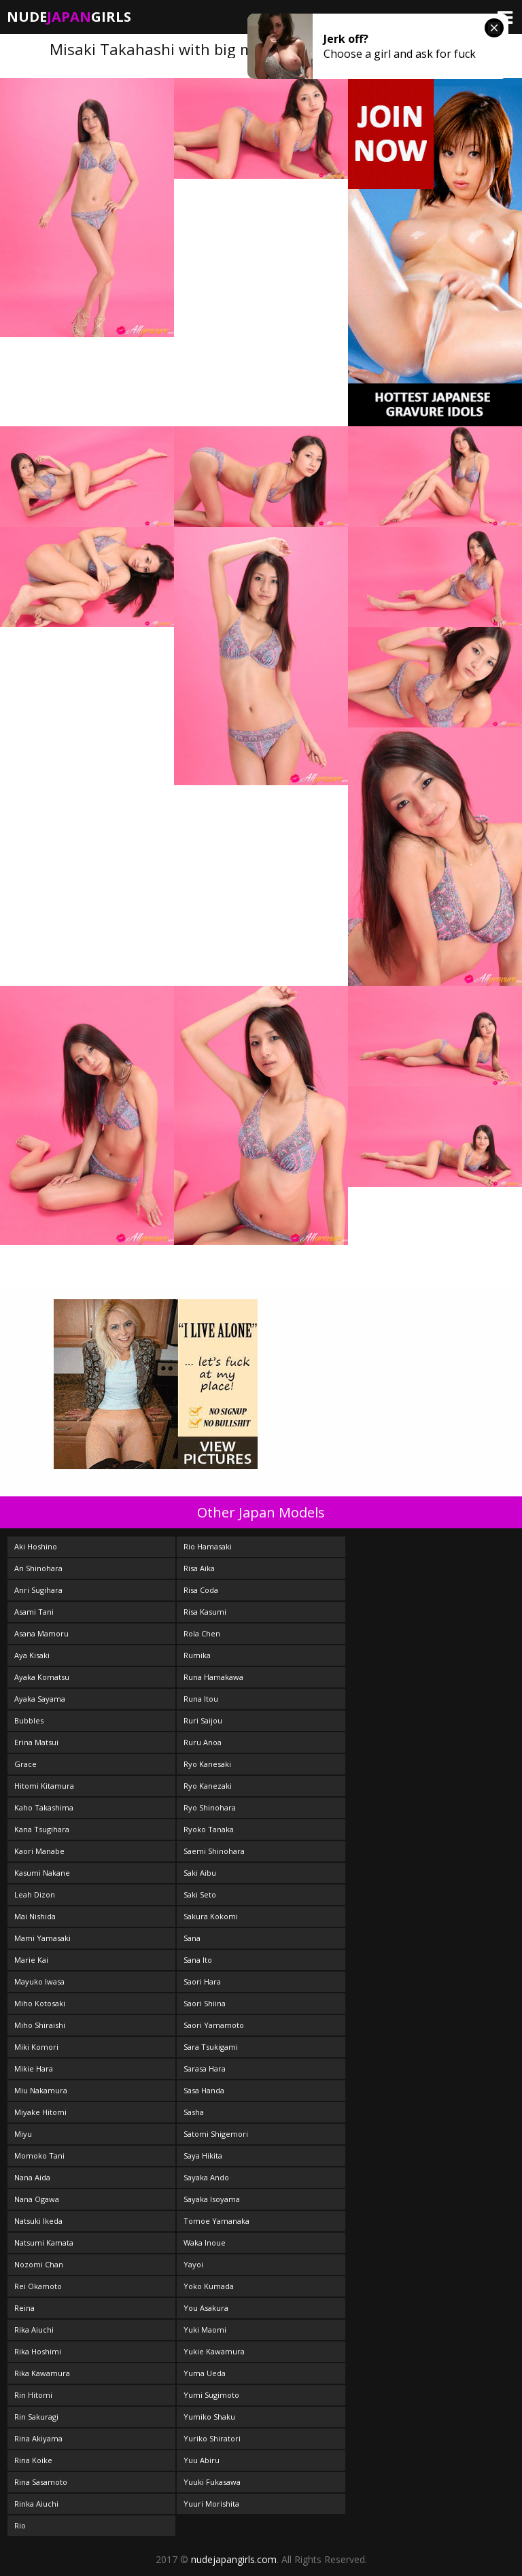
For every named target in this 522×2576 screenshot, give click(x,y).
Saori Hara (202, 1981)
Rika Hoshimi (37, 2351)
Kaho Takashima (43, 1807)
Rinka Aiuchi (36, 2503)
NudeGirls (69, 16)
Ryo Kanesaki (207, 1764)
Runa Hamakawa (213, 1677)
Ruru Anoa (203, 1742)
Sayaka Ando (206, 2177)
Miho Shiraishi (39, 2025)
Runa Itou (201, 1699)
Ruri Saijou (203, 1720)
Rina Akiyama (38, 2438)
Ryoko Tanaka (209, 1829)
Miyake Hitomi (40, 2112)
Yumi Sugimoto (211, 2395)
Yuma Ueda (205, 2373)
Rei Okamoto (38, 2286)
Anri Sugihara (38, 1590)
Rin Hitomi (33, 2395)
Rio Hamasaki (208, 1546)
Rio (20, 2525)
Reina (24, 2308)
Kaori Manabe (39, 1851)
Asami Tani (34, 1612)
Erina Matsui (36, 1742)
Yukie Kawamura (214, 2351)
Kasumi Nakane (42, 1873)
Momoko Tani (39, 2155)
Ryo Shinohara (210, 1807)
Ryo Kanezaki (208, 1786)
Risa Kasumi (205, 1612)
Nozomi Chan (38, 2264)
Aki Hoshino (35, 1546)
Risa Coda (201, 1590)
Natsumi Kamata (43, 2242)
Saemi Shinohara (214, 1851)
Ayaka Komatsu (41, 1677)
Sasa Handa (204, 2090)
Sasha (194, 2112)
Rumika (197, 1655)
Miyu (23, 2134)
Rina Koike (33, 2460)
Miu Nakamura (40, 2090)
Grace (25, 1764)
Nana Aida (32, 2177)
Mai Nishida (35, 1916)
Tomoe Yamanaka (216, 2221)
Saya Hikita (203, 2155)
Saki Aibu (200, 1873)
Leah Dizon (34, 1894)
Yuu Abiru (202, 2460)
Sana (192, 1938)
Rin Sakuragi (36, 2416)
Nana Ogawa (36, 2199)
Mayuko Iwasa (39, 1981)
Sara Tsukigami (211, 2047)
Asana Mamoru (41, 1633)
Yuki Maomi (205, 2329)
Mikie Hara (33, 2068)
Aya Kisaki (32, 1655)
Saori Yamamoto (214, 2025)
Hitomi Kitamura (44, 1786)
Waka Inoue (205, 2242)
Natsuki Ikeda (38, 2221)
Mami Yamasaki (42, 1938)
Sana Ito (198, 1960)
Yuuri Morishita (211, 2503)
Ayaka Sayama (39, 1699)
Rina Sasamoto (40, 2482)
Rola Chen (202, 1633)
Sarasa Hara (205, 2068)
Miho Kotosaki (39, 2003)
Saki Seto (200, 1894)
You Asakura (206, 2308)
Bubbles (29, 1720)
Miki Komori (36, 2047)
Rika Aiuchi (34, 2329)
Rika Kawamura (42, 2373)
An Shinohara (38, 1568)
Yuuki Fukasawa (212, 2482)
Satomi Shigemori (216, 2134)
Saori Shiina (205, 2003)
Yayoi (193, 2264)
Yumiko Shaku (209, 2416)
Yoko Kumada (209, 2286)
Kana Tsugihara (41, 1829)
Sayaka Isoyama (212, 2199)
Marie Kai (31, 1960)
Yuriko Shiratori (212, 2438)
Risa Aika (199, 1568)
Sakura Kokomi (211, 1916)
